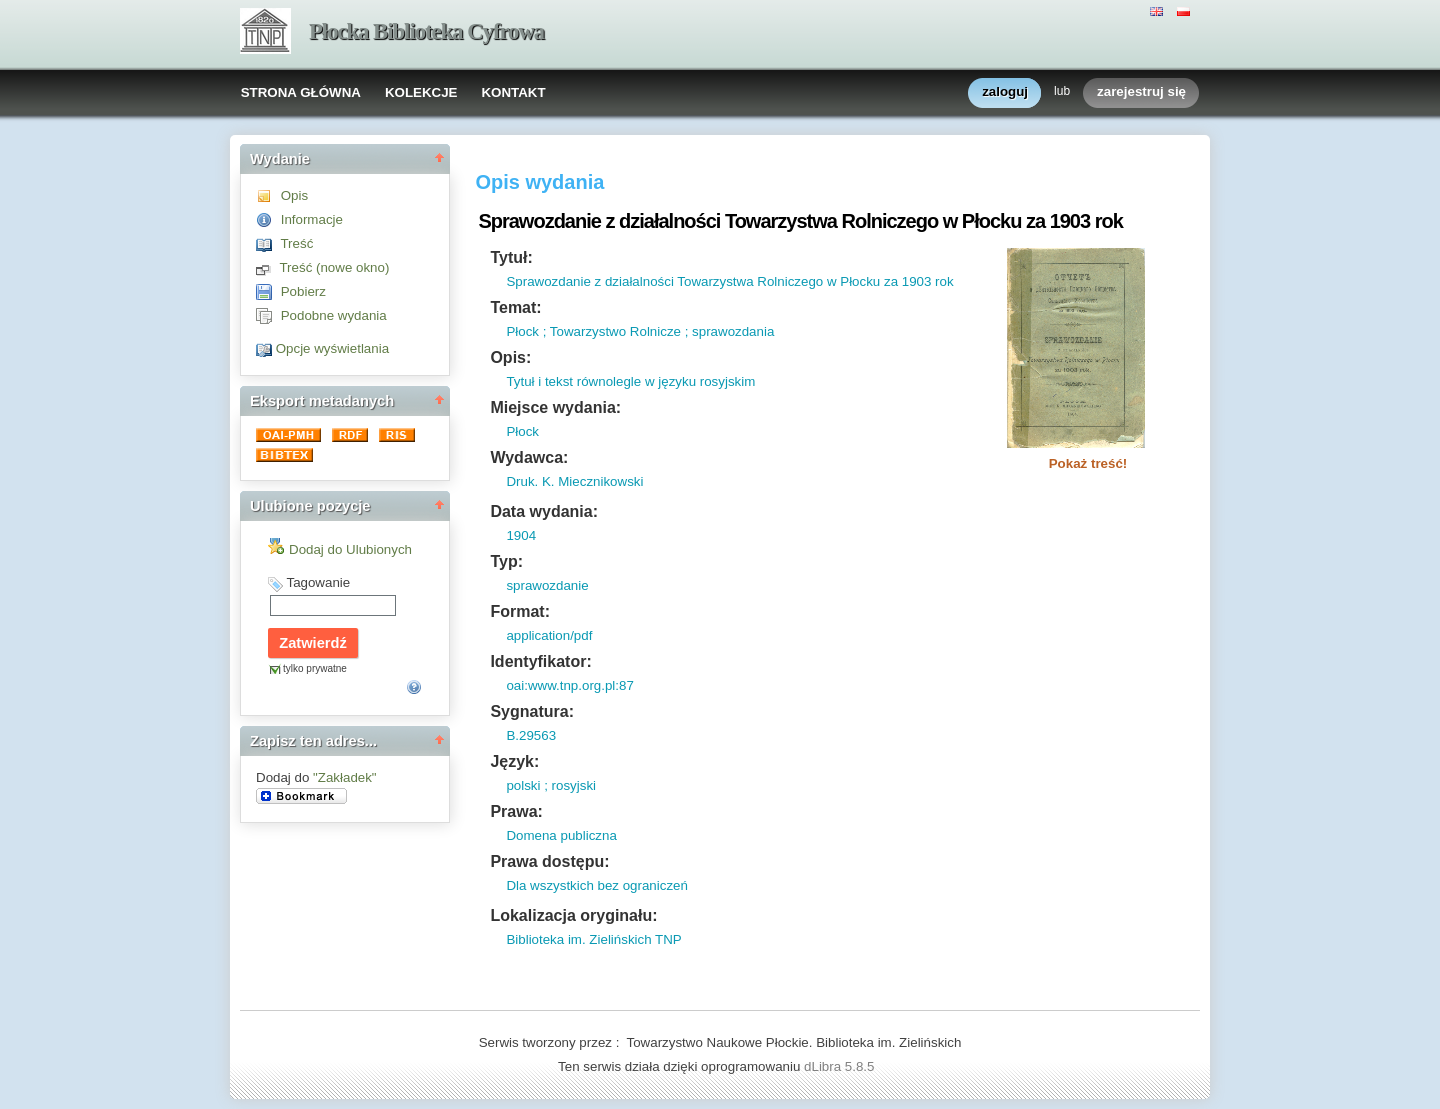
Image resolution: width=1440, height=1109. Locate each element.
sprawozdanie (547, 585)
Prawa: (516, 811)
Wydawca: (529, 457)
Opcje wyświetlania (332, 348)
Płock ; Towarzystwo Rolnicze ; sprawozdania (640, 331)
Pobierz (303, 291)
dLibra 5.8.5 (841, 1066)
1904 (521, 535)
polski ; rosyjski (551, 785)
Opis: (510, 357)
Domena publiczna (561, 835)
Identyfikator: (540, 661)
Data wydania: (544, 511)
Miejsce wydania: (555, 407)
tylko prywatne (315, 668)
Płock (522, 431)
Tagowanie (318, 582)
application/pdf (549, 635)
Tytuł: (511, 257)
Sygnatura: (532, 711)
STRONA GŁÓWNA (301, 92)
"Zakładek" (345, 777)
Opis (294, 195)
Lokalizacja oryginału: (573, 915)
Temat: (515, 307)
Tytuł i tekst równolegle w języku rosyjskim (630, 381)
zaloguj (1005, 92)
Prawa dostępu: (549, 861)
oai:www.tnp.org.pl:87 (569, 685)
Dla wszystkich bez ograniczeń (597, 885)
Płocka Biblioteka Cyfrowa (426, 31)
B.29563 (531, 735)
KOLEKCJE (421, 92)
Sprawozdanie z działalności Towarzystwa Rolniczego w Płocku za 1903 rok (729, 281)
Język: (514, 761)
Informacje (312, 219)
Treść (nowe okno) (334, 267)
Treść (296, 243)
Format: (520, 611)
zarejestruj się (1141, 92)
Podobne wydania (334, 315)
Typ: (506, 561)
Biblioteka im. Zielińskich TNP (593, 939)
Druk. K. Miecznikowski (574, 481)
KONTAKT (513, 92)
